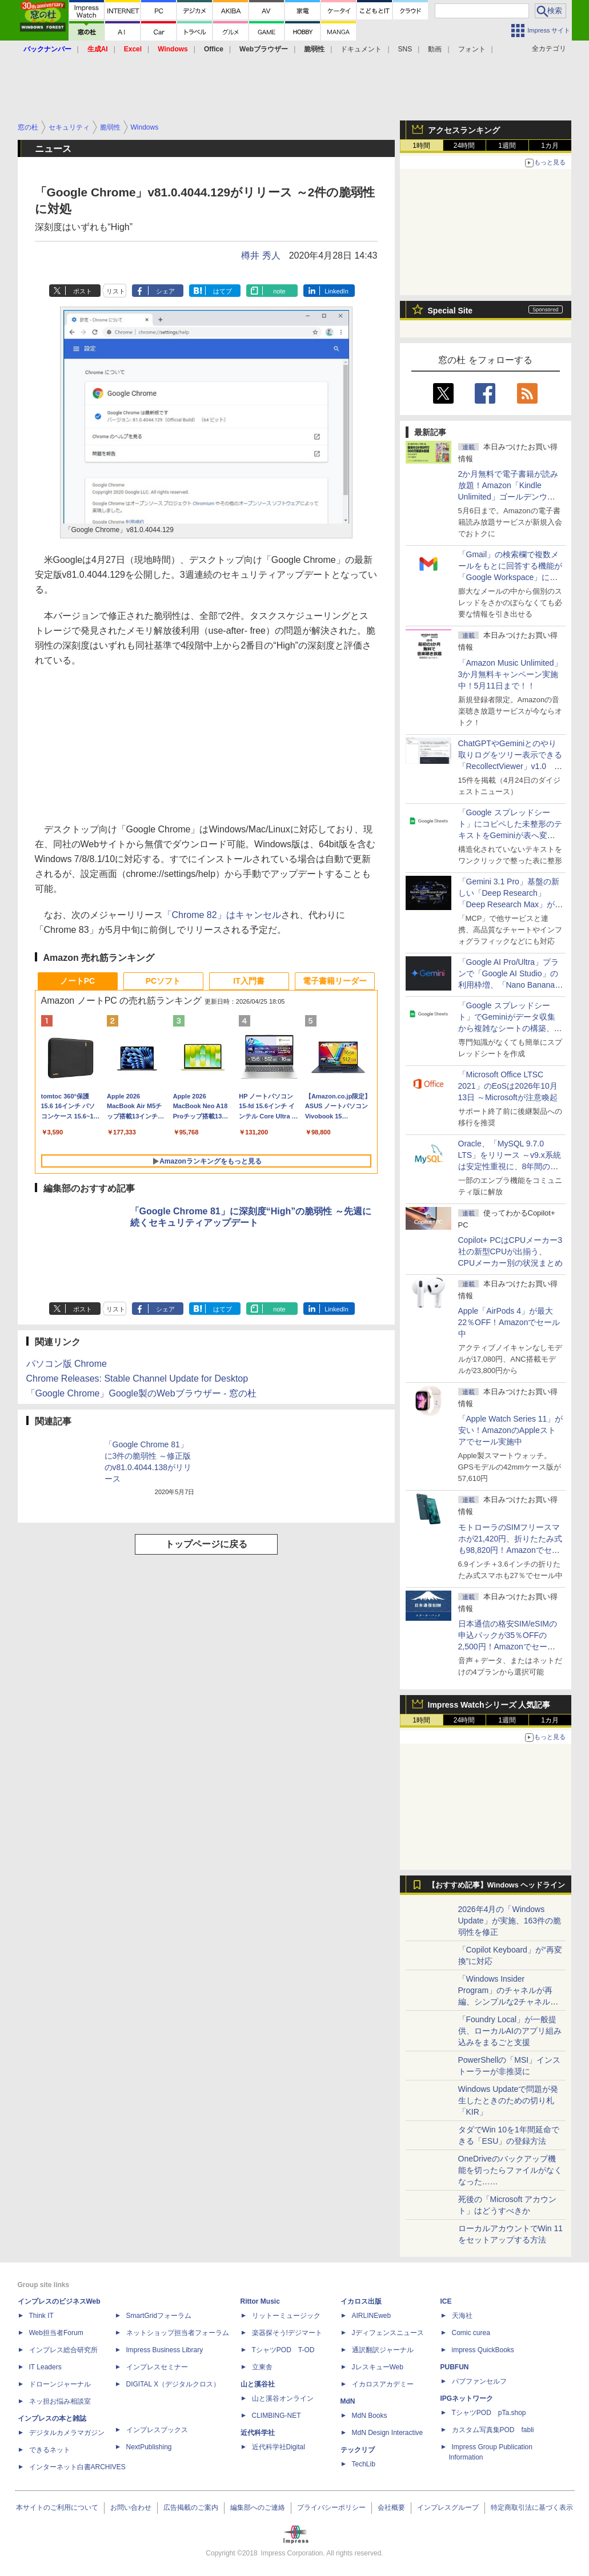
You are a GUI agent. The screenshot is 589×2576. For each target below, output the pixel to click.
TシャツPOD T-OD (283, 2350)
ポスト (82, 291)
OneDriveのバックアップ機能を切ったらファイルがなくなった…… (510, 2170)
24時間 (464, 146)
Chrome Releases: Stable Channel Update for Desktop (137, 1378)
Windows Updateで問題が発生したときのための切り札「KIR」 (508, 2100)
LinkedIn (336, 291)
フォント (472, 49)
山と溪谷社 (258, 2384)
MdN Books (369, 2416)
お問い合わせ (130, 2507)
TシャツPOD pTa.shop (489, 2413)
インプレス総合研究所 (63, 2350)
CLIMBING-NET (276, 2416)
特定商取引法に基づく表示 (532, 2507)
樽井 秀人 (260, 255)
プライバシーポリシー (331, 2507)
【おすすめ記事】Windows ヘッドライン (497, 1885)
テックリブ (357, 2450)
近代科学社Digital (278, 2447)
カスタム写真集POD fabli (493, 2430)
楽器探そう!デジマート (287, 2333)
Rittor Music (260, 2301)
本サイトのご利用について (57, 2507)
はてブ (222, 291)
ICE (446, 2301)
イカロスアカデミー (383, 2384)
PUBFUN (454, 2367)
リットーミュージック (286, 2316)
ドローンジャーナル (60, 2384)
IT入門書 (248, 980)
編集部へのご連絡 (257, 2507)
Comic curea (471, 2333)
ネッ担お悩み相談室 (60, 2401)
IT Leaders (45, 2367)
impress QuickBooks (483, 2350)
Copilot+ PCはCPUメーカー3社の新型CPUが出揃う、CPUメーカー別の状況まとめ (510, 1251)
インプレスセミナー (157, 2367)
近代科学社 (258, 2433)
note (279, 291)
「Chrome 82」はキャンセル (222, 915)
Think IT (41, 2316)
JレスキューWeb (377, 2367)
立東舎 (262, 2367)
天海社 (462, 2316)
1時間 (421, 146)
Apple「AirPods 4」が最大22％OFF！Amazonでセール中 (509, 1322)
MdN (347, 2401)
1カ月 (550, 146)
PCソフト (163, 980)
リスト (115, 291)
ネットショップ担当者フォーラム (177, 2333)
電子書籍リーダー (335, 980)
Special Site (450, 310)
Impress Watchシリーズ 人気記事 (489, 1704)
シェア (165, 291)
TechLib (363, 2464)
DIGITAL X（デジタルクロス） (173, 2384)
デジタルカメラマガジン (67, 2433)
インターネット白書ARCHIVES (77, 2467)
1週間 (507, 146)
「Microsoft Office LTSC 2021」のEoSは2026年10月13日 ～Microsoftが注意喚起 (508, 1086)
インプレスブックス (157, 2430)
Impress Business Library (164, 2350)
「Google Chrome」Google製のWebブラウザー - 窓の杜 (141, 1393)
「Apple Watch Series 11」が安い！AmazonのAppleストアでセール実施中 (510, 1430)
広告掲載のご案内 (190, 2507)
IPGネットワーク (467, 2398)
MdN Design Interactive (387, 2433)
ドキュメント (361, 49)
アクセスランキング (464, 130)
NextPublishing (149, 2447)
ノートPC (77, 980)
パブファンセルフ (479, 2381)
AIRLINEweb (371, 2316)
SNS (405, 49)
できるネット (49, 2450)
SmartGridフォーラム (159, 2316)
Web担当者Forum (56, 2333)
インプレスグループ (448, 2507)
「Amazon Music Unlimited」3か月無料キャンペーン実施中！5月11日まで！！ (510, 674)
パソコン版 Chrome (66, 1363)
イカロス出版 (361, 2301)
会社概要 (391, 2507)
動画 (435, 49)
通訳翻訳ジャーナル (383, 2350)
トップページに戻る (206, 1544)
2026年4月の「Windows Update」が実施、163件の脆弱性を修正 (510, 1921)
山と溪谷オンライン (283, 2398)
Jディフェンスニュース (388, 2333)
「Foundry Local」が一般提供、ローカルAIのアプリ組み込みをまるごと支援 (510, 2031)
